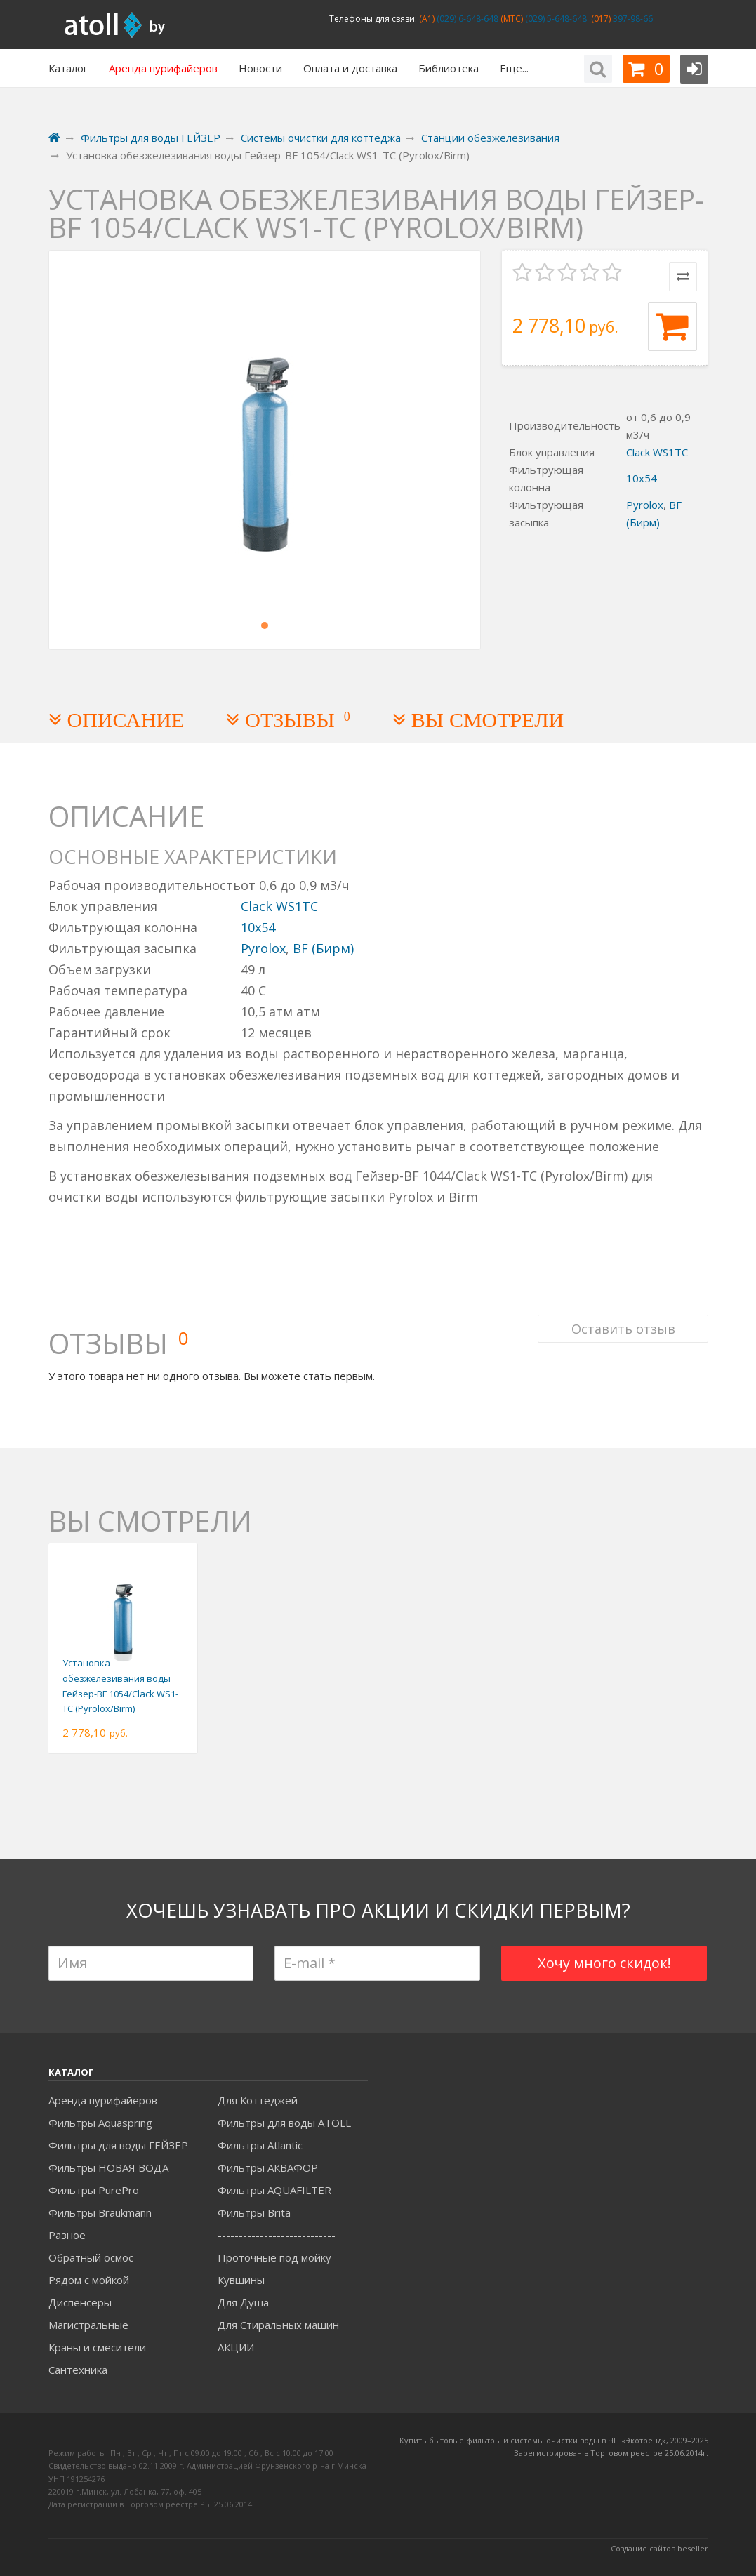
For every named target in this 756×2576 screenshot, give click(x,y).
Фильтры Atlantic (260, 2145)
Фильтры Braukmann (100, 2212)
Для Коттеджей (258, 2100)
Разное (67, 2235)
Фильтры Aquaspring (100, 2123)
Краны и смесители (97, 2347)
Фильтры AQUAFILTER (274, 2190)
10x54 (641, 478)
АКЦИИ (236, 2347)
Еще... (514, 68)
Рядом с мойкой (88, 2280)
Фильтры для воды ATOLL (284, 2123)
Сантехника (77, 2370)
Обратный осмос (90, 2257)
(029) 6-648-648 (466, 19)
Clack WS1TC (657, 452)
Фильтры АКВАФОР (268, 2167)
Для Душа (243, 2302)
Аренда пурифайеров (102, 2100)
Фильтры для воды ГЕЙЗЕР (118, 2145)
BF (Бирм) (323, 948)
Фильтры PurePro (93, 2190)
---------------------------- (277, 2235)
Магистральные (88, 2325)
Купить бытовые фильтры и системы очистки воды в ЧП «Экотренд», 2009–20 (549, 2440)
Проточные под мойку (274, 2257)
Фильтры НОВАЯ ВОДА (108, 2167)
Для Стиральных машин (278, 2325)
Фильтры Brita (254, 2212)
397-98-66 (632, 19)
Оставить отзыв (623, 1327)
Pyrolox (644, 505)
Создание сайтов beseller (659, 2548)
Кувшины (241, 2280)
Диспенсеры (80, 2302)
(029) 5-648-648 (555, 19)
